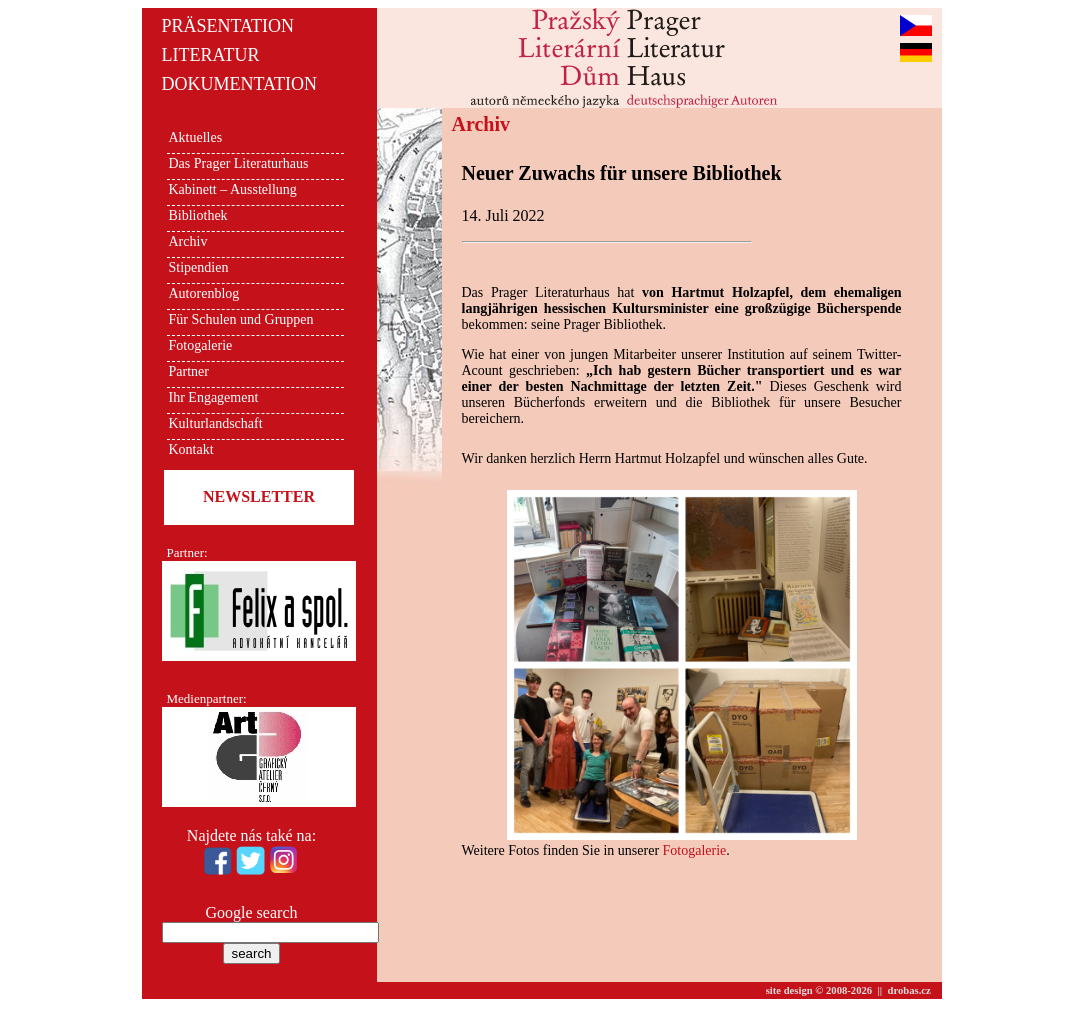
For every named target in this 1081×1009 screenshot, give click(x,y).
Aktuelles (196, 137)
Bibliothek (198, 215)
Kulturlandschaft (216, 423)
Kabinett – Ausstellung (233, 189)
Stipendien (199, 267)
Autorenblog (204, 293)
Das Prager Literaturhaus (239, 163)
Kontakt (191, 449)
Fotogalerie (201, 345)
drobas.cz (909, 990)
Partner (189, 371)
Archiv (188, 241)
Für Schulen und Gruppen (241, 319)
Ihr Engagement (214, 397)
